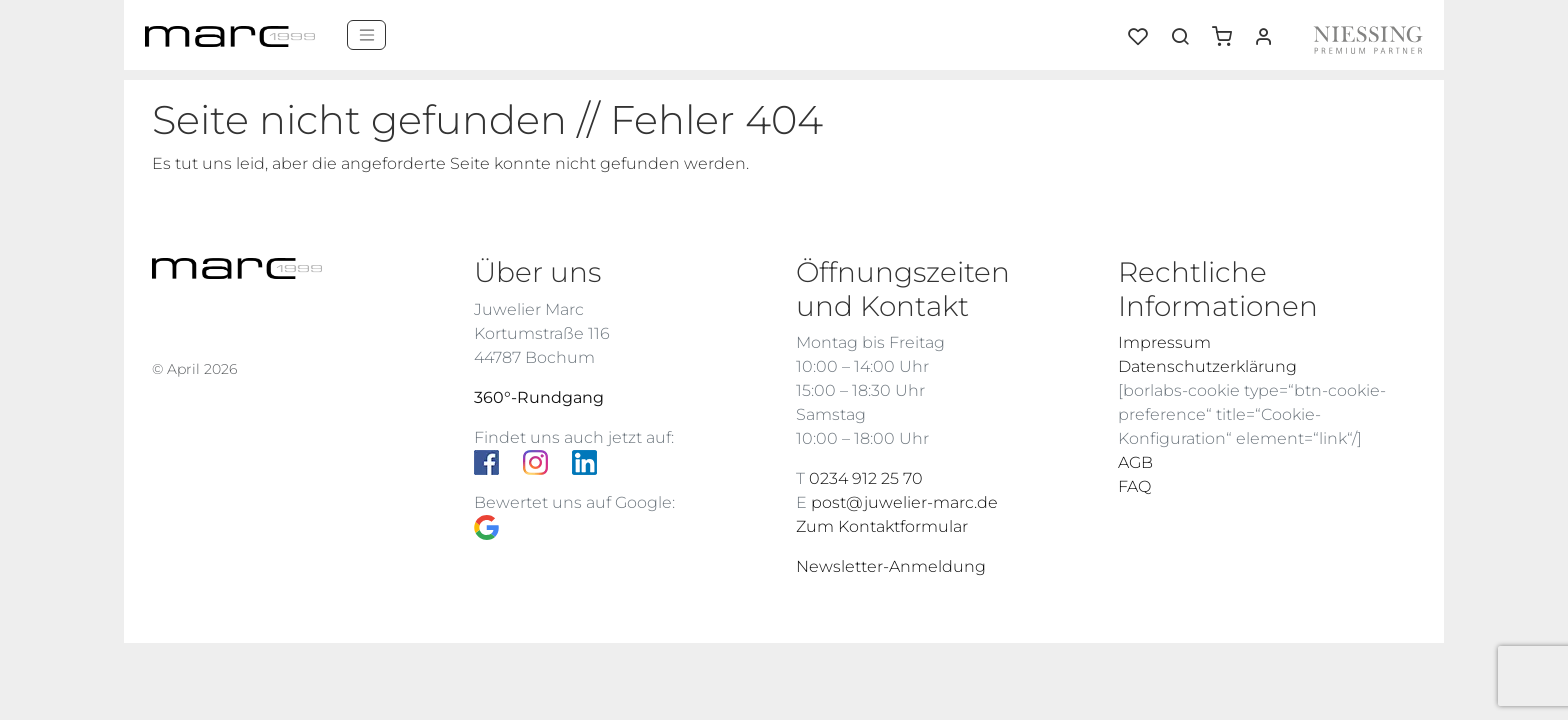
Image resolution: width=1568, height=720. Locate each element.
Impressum (1164, 342)
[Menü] (366, 35)
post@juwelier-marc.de (904, 502)
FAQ (1134, 486)
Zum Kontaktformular (882, 526)
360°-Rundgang (539, 397)
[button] (1229, 29)
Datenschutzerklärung (1207, 366)
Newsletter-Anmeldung (891, 566)
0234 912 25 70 (866, 478)
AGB (1135, 462)
